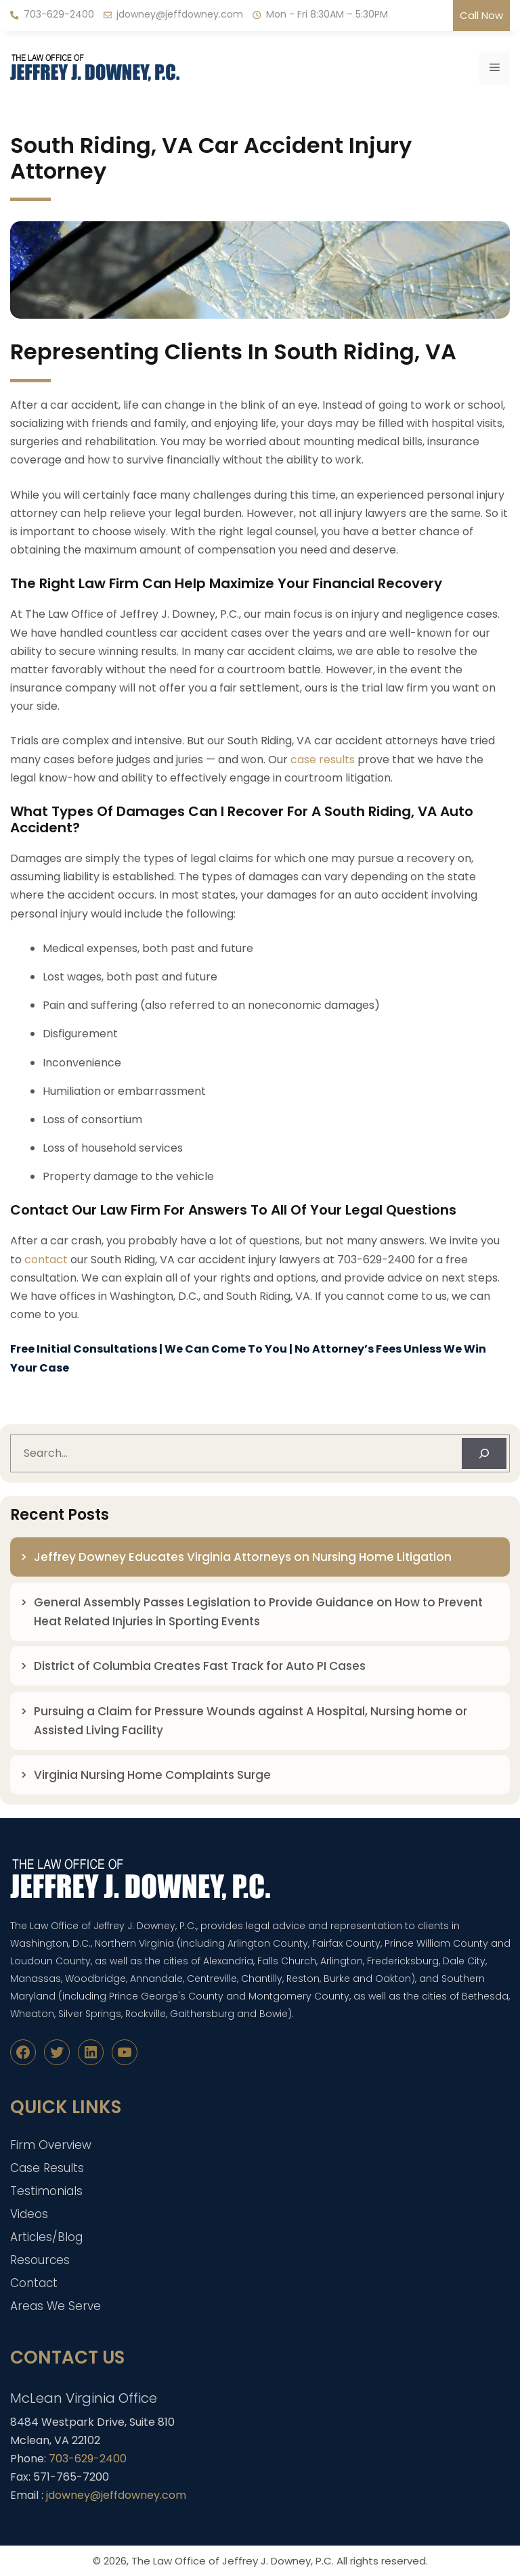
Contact (34, 2283)
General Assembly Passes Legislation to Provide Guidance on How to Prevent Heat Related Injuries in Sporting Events (258, 1611)
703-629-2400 (59, 14)
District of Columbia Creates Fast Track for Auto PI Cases (200, 1666)
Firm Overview (50, 2145)
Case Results (47, 2168)
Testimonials (46, 2191)
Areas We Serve (55, 2306)
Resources (40, 2260)
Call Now (481, 15)
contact (46, 1259)
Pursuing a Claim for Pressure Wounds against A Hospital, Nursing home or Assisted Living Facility (250, 1720)
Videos (29, 2214)
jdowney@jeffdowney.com (179, 14)
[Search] (484, 1453)
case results (322, 759)
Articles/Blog (46, 2237)
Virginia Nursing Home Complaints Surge (152, 1775)
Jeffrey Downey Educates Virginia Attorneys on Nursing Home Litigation (243, 1557)
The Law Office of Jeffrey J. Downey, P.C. (232, 2561)
